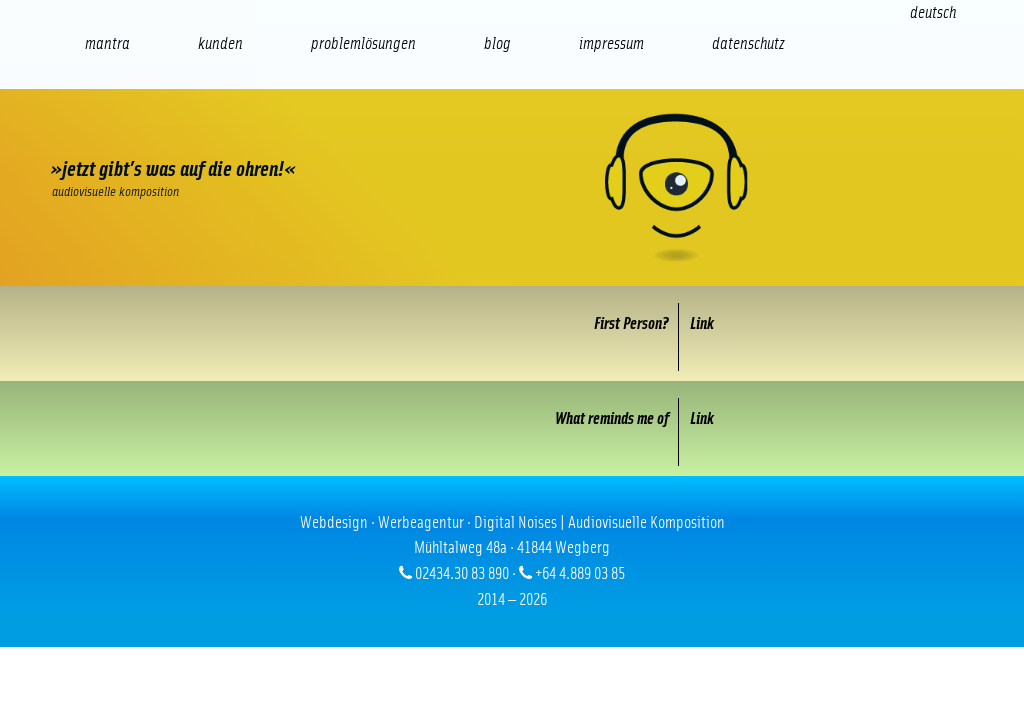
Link (702, 323)
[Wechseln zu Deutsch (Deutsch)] (933, 12)
